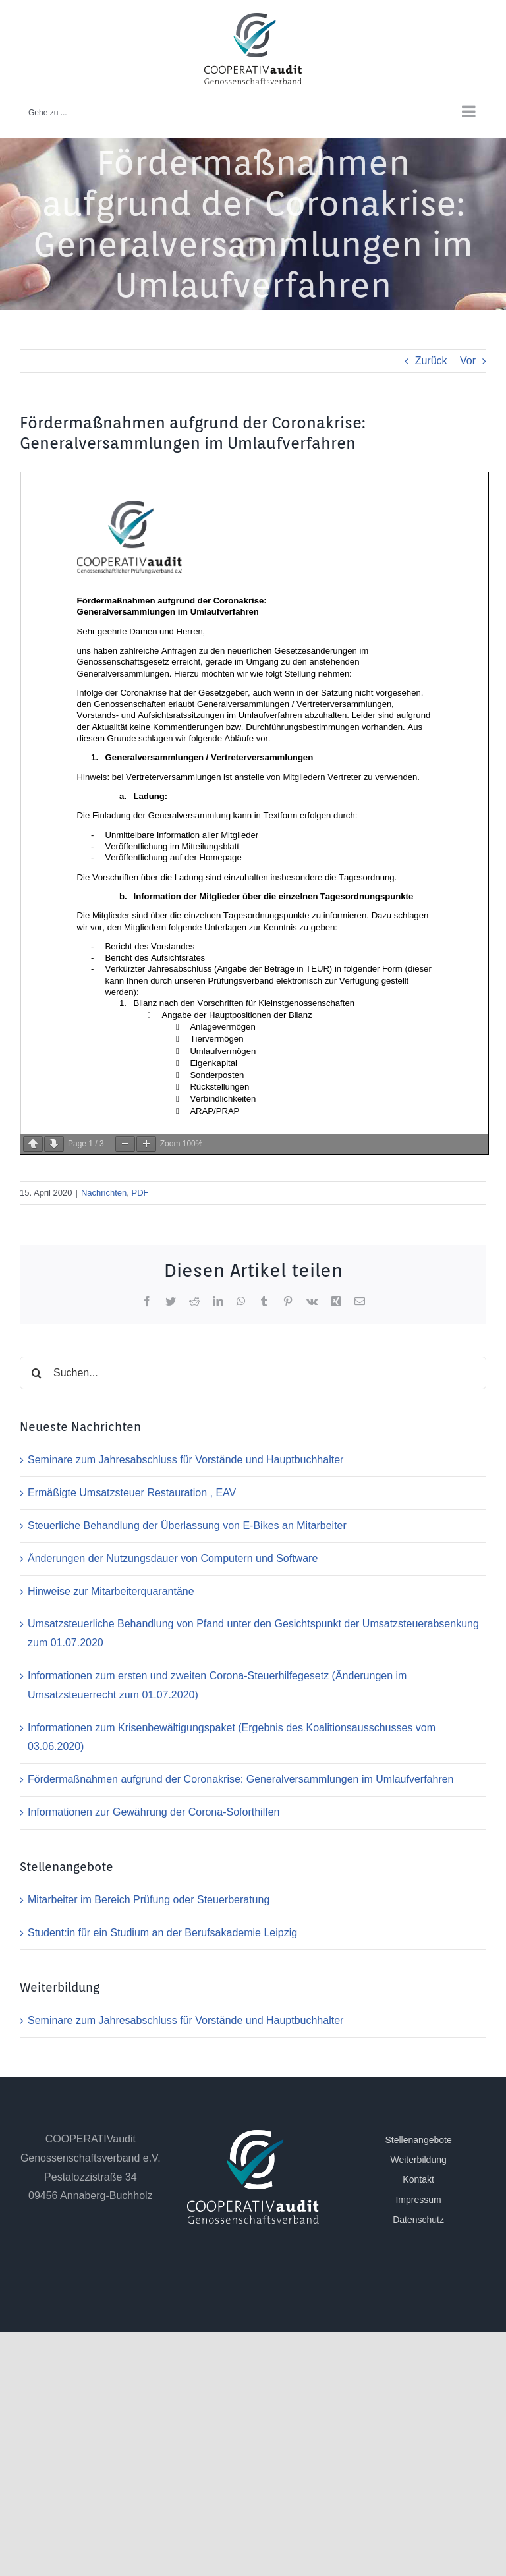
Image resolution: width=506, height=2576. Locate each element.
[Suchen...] (253, 1373)
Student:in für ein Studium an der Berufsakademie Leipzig (162, 1932)
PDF (140, 1193)
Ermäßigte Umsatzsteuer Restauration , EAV (132, 1492)
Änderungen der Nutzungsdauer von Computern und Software (173, 1558)
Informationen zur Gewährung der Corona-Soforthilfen (153, 1812)
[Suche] (36, 1373)
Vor (468, 360)
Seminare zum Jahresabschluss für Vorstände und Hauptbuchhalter (185, 1459)
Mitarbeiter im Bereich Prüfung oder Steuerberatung (148, 1899)
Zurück (431, 360)
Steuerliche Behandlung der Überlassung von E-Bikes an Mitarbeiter (187, 1525)
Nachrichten (103, 1193)
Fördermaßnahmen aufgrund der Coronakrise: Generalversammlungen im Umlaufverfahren (241, 1779)
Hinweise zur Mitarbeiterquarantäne (111, 1591)
